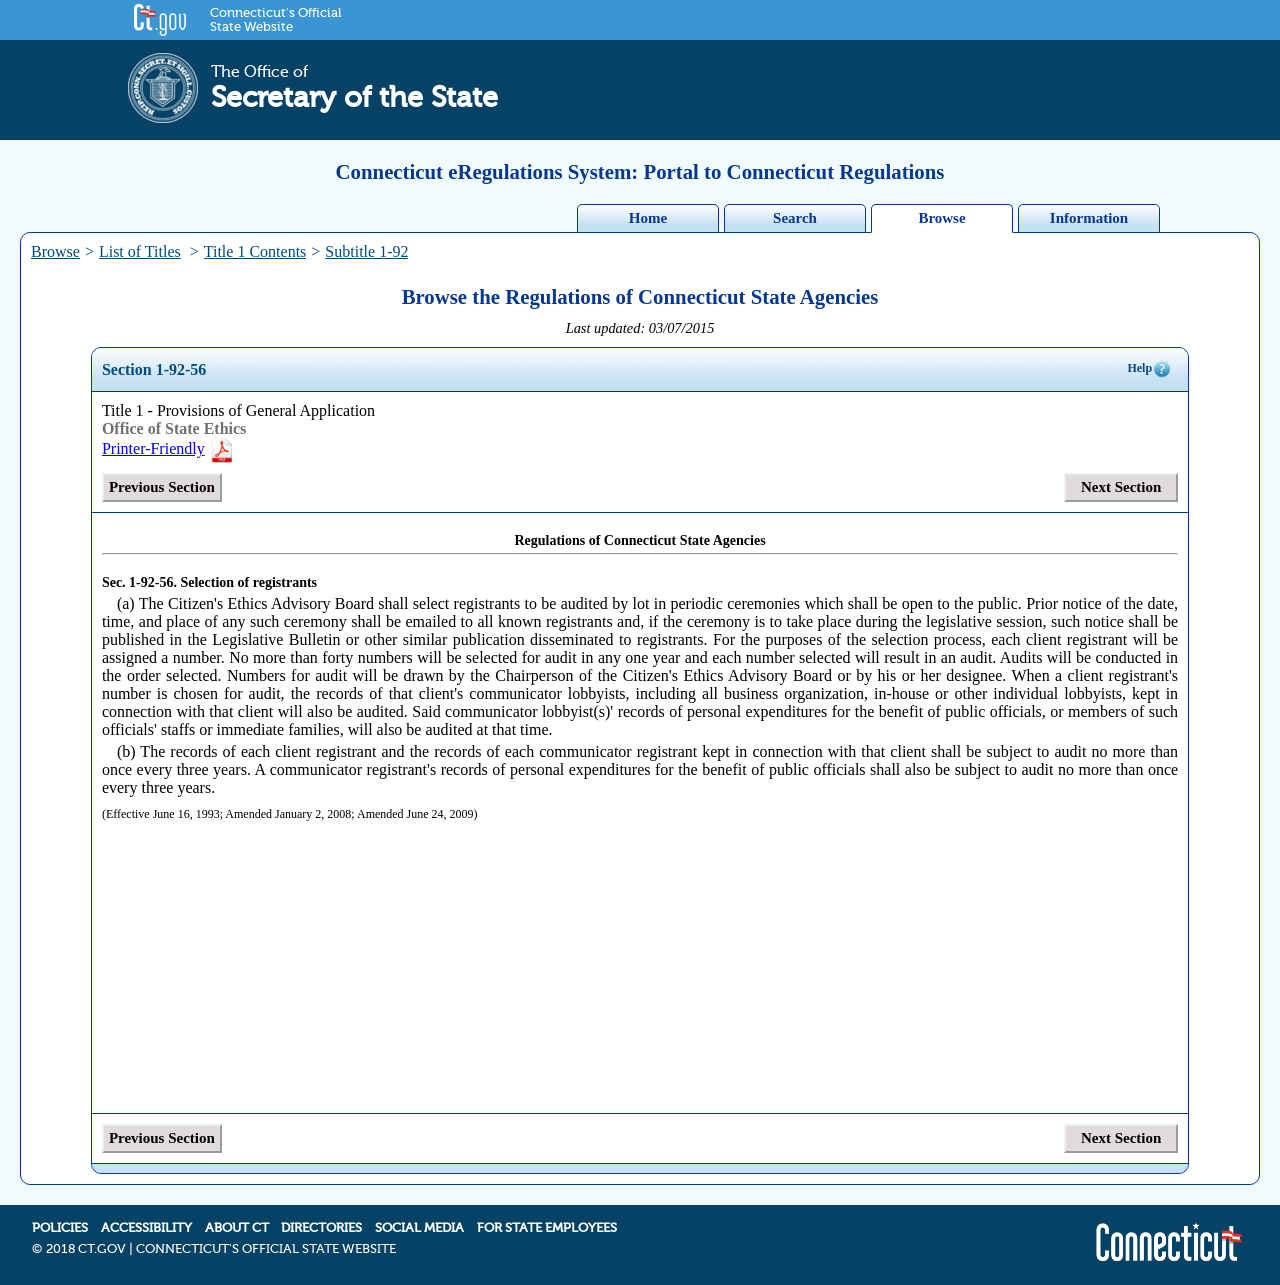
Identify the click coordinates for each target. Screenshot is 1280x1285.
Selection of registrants (248, 582)
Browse (941, 218)
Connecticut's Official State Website (275, 20)
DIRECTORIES (321, 1228)
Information (1089, 218)
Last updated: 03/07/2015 (640, 328)
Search (795, 218)
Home (648, 218)
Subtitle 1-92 (366, 251)
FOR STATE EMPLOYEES (547, 1228)
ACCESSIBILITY (146, 1228)
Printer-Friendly (168, 448)
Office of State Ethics (174, 428)
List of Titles (140, 251)
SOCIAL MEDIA (419, 1228)
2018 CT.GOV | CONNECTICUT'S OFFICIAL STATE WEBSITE (221, 1249)
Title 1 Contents (255, 251)
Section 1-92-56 (154, 369)
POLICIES (60, 1228)
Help (1149, 369)
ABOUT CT (237, 1228)
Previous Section (162, 487)
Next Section (1121, 487)
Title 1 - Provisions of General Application (238, 410)
